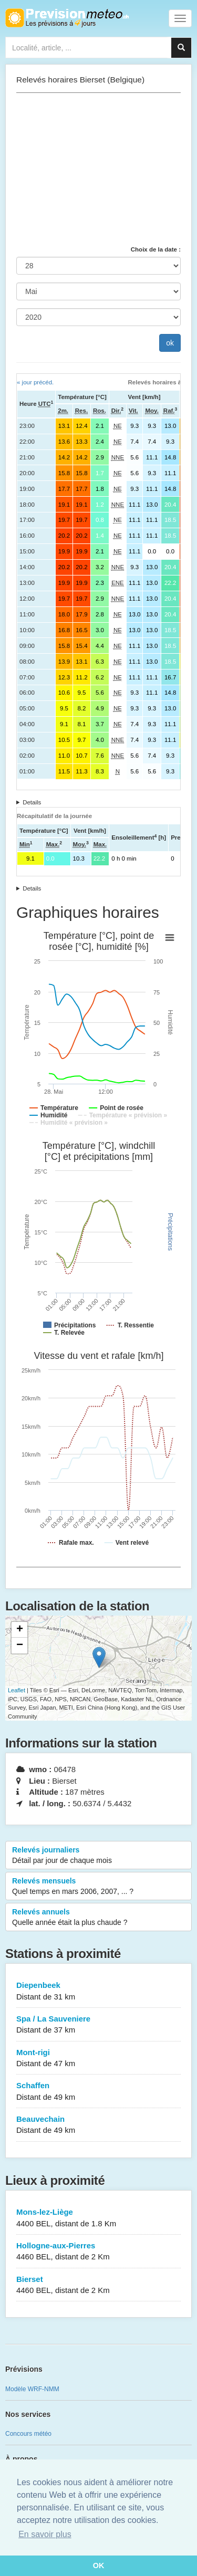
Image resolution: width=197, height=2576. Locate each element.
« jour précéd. (35, 382)
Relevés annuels (98, 1918)
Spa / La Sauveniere (98, 2025)
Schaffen (98, 2091)
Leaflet (16, 1690)
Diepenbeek (98, 1991)
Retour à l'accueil (67, 17)
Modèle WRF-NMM (32, 2389)
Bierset (98, 2285)
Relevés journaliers (98, 1856)
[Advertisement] (98, 169)
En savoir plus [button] (44, 2534)
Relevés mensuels (98, 1887)
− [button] (19, 1645)
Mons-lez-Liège (98, 2218)
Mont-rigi (98, 2058)
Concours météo (28, 2433)
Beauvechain (98, 2125)
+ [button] (19, 1630)
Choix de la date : (156, 249)
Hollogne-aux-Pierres (98, 2252)
